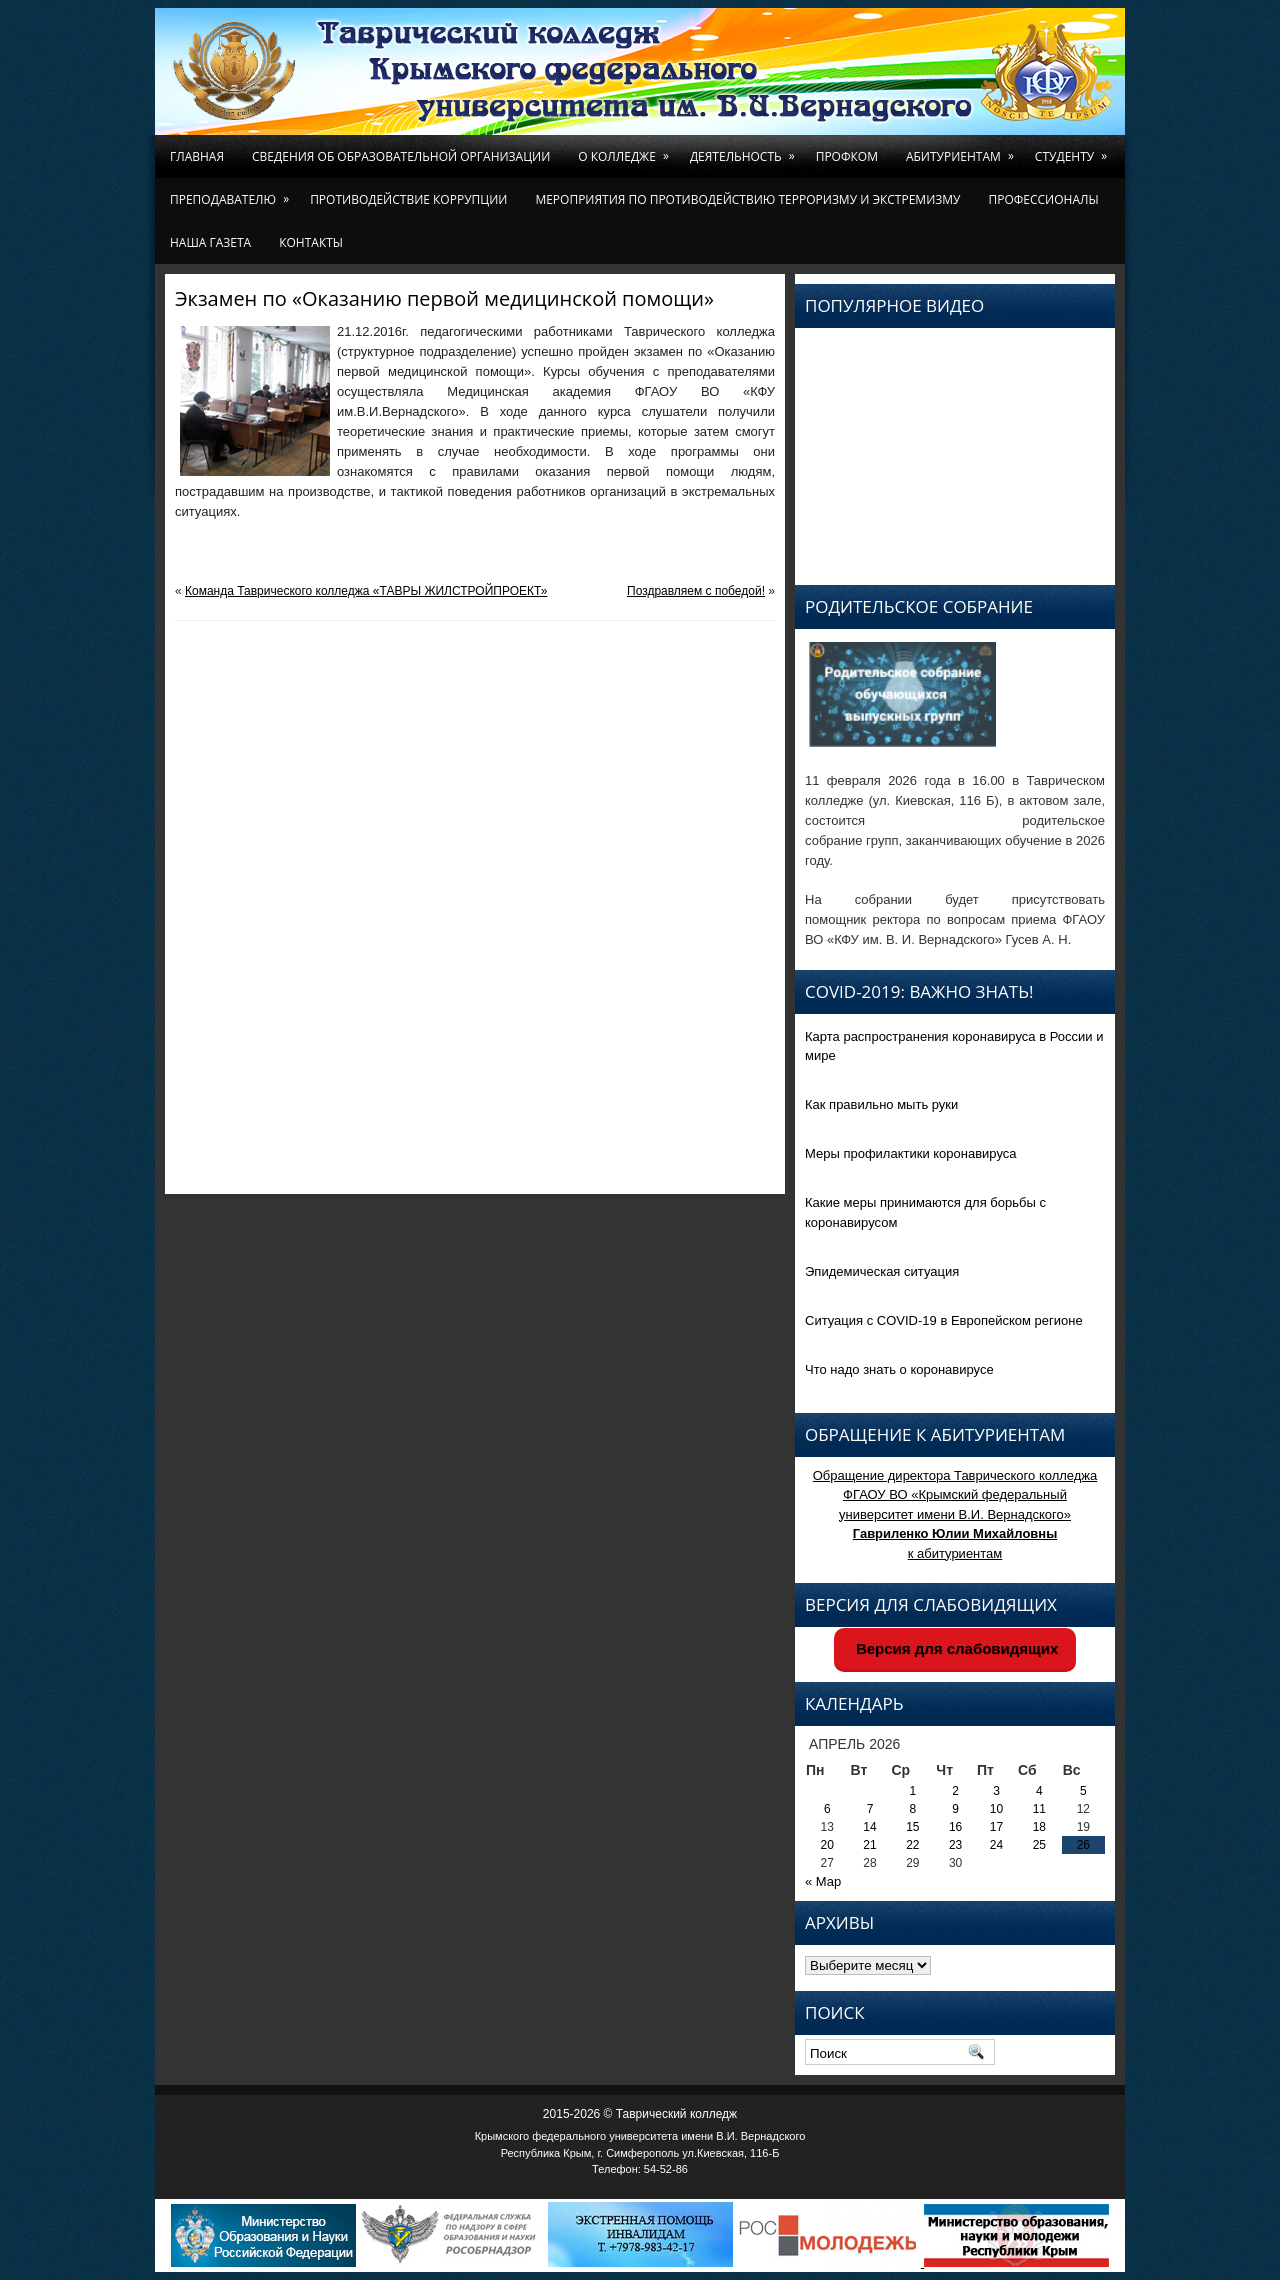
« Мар (823, 1881)
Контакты (311, 242)
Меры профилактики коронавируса (911, 1153)
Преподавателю (233, 193)
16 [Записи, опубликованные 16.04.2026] (955, 1827)
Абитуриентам (963, 150)
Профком (847, 156)
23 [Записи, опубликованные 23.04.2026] (955, 1845)
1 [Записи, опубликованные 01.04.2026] (913, 1791)
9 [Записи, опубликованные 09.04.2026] (955, 1809)
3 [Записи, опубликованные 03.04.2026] (996, 1791)
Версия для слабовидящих (955, 1648)
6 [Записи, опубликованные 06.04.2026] (827, 1809)
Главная (197, 156)
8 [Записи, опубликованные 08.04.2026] (913, 1809)
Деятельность (746, 150)
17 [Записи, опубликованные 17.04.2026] (996, 1827)
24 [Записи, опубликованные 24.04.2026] (996, 1845)
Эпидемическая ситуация (882, 1271)
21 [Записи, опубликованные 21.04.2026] (869, 1845)
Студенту (1074, 150)
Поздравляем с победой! (696, 591)
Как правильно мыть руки (881, 1104)
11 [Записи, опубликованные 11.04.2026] (1039, 1809)
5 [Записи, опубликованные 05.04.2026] (1083, 1791)
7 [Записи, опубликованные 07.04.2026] (870, 1809)
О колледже (627, 150)
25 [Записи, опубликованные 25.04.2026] (1039, 1845)
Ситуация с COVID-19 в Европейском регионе (944, 1320)
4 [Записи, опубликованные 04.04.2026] (1039, 1791)
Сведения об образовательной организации (401, 156)
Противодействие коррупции (408, 199)
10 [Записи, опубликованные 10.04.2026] (996, 1809)
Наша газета (210, 242)
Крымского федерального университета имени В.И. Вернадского (640, 2136)
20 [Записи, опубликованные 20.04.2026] (827, 1845)
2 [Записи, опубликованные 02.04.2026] (955, 1791)
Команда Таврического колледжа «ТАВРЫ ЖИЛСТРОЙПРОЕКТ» (366, 591)
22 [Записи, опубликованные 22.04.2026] (912, 1845)
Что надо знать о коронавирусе (899, 1369)
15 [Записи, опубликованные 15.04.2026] (912, 1827)
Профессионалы (1043, 199)
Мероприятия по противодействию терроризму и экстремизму (747, 199)
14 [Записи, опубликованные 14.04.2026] (869, 1827)
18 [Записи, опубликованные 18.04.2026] (1039, 1827)
